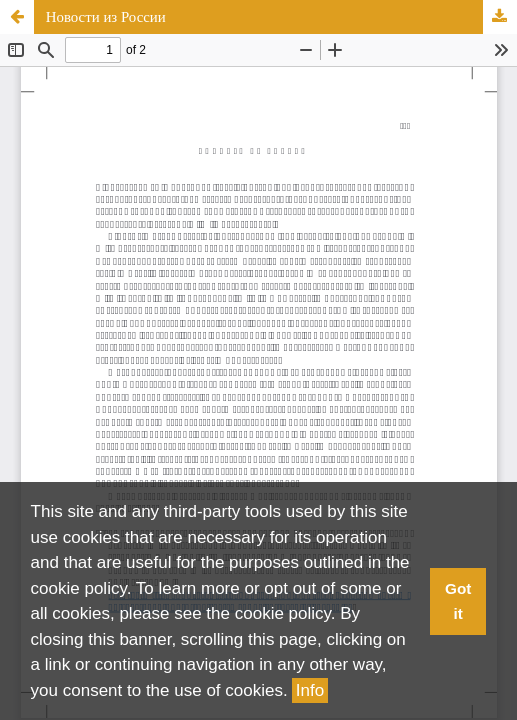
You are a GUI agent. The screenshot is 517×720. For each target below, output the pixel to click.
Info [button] (310, 690)
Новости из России (106, 17)
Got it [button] (458, 601)
